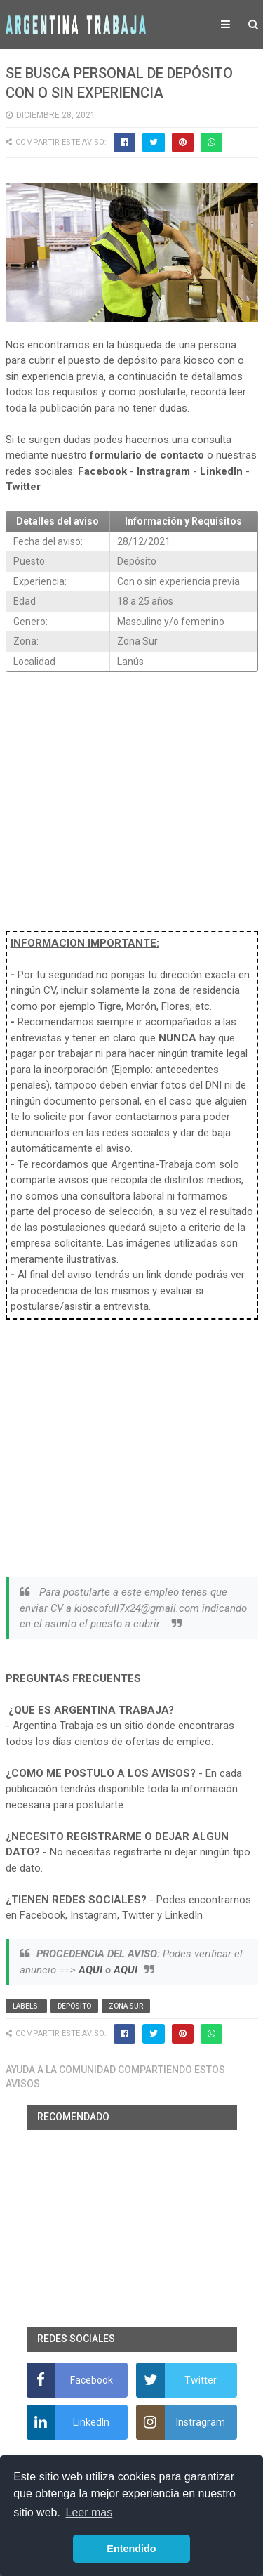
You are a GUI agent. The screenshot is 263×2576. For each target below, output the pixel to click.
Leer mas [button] (89, 2512)
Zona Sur (126, 2006)
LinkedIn (221, 471)
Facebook (102, 471)
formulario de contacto (147, 455)
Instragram (163, 471)
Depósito (74, 2006)
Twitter (23, 486)
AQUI (90, 1970)
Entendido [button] (131, 2548)
